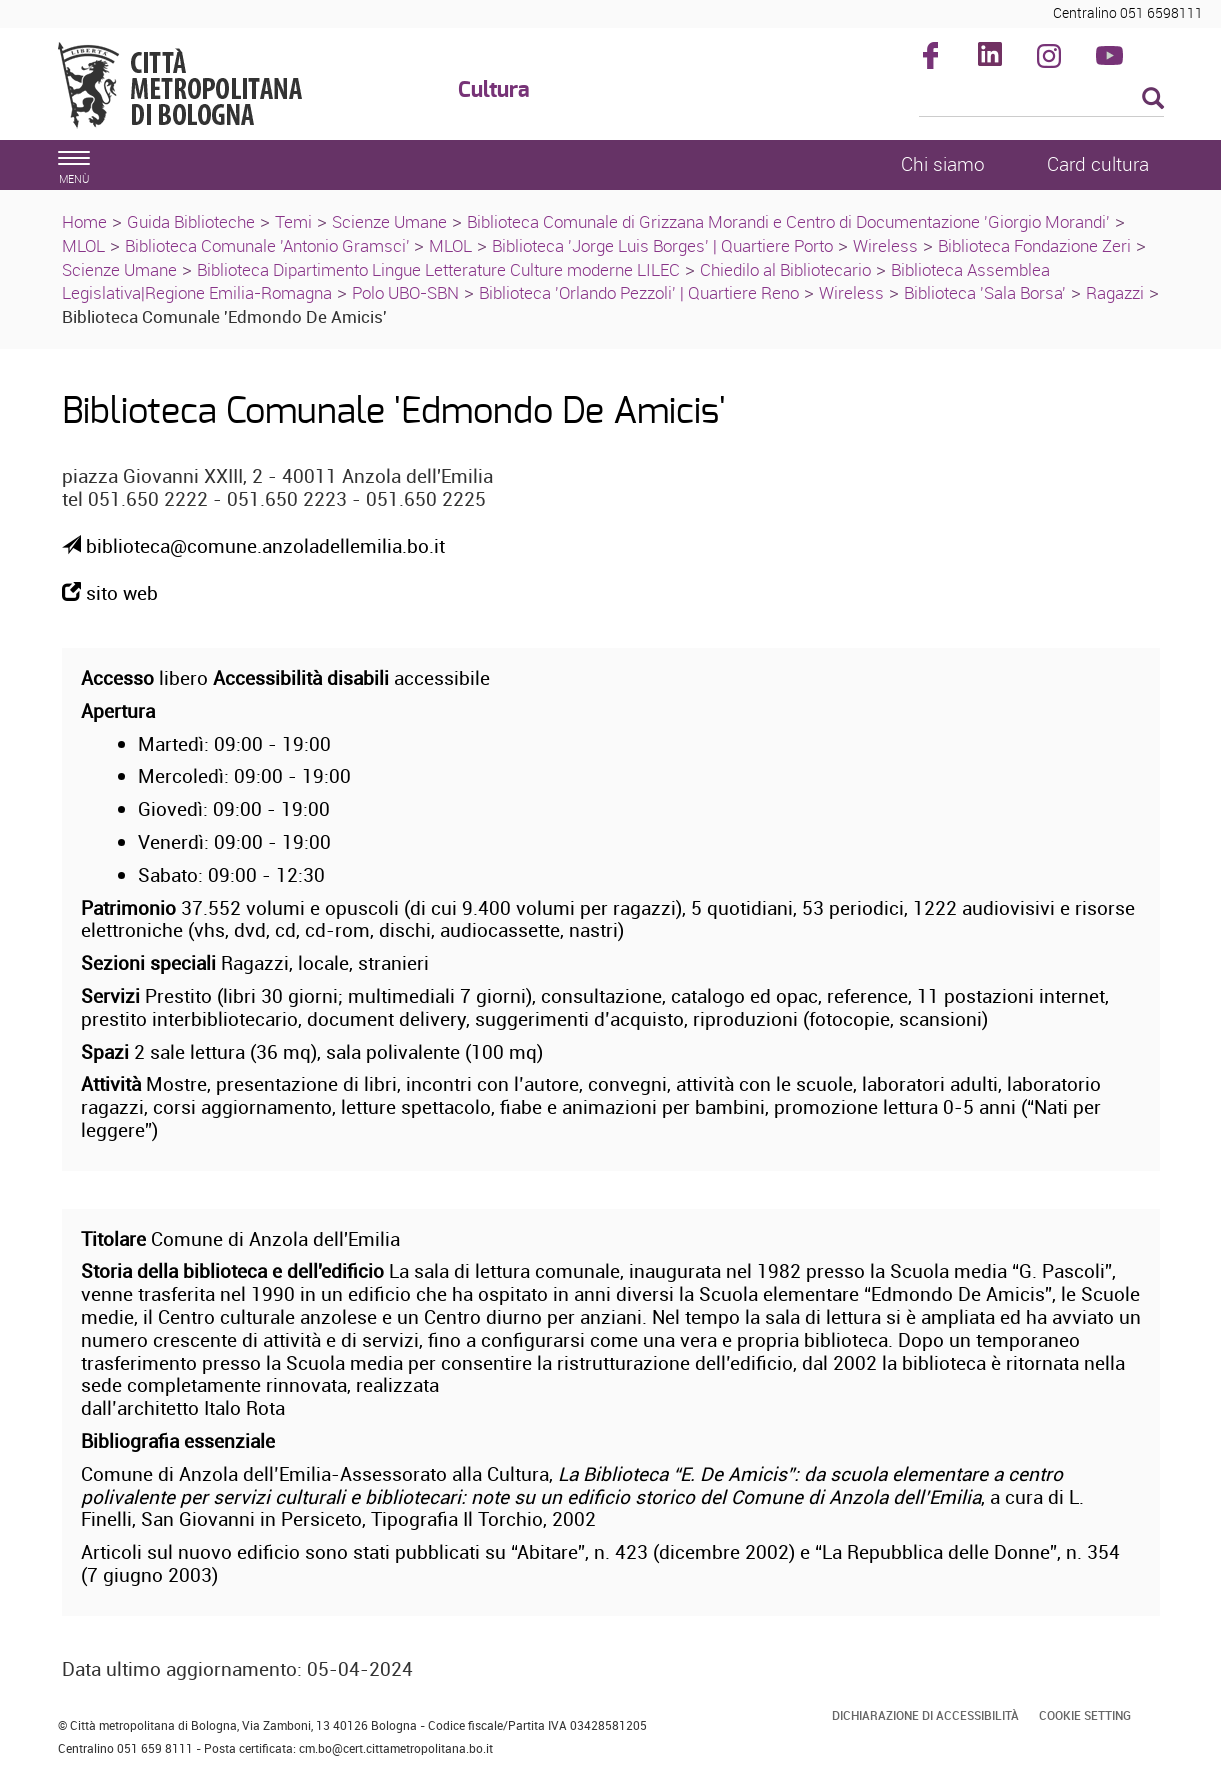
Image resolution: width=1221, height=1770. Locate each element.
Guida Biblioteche (191, 221)
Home (84, 221)
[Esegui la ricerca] (1153, 99)
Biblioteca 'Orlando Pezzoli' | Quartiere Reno (639, 292)
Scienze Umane (389, 221)
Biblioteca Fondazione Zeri (1034, 245)
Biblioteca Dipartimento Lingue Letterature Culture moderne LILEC (438, 269)
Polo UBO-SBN (405, 292)
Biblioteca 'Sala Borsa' (985, 292)
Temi (293, 221)
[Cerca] (1041, 100)
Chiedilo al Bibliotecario (785, 269)
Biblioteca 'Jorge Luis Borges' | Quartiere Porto (662, 245)
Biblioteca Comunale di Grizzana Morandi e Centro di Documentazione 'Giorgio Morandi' (788, 221)
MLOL (83, 245)
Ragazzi (1115, 292)
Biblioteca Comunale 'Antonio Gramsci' (269, 245)
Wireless (885, 245)
